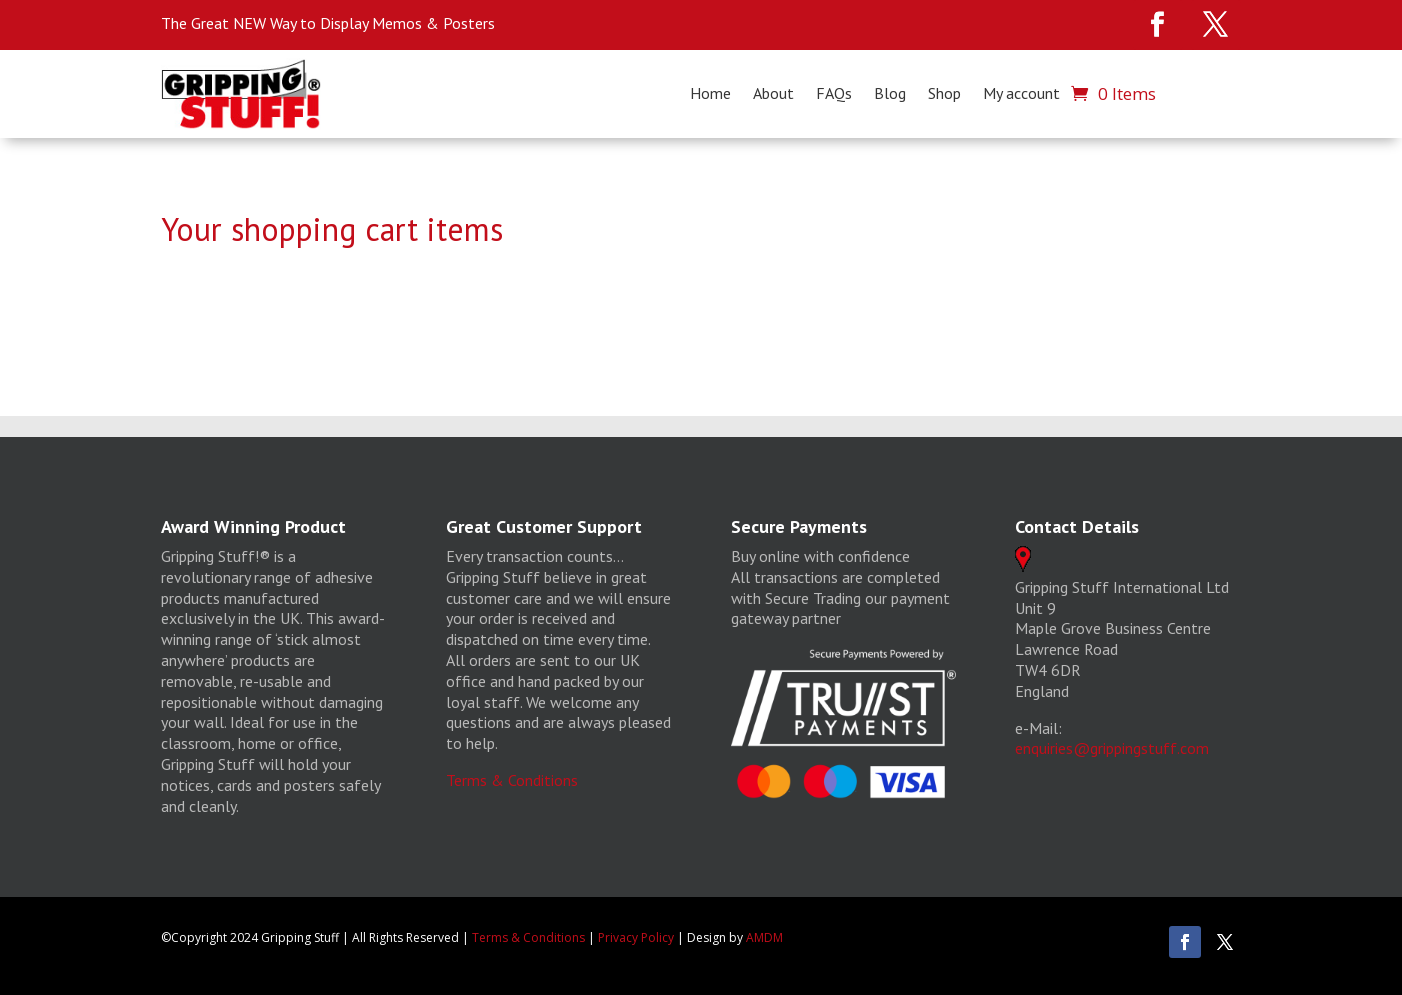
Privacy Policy (636, 937)
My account (1021, 94)
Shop (944, 94)
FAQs (834, 94)
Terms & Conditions (512, 780)
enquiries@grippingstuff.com (1112, 748)
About (773, 94)
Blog (890, 94)
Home (710, 94)
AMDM (764, 937)
